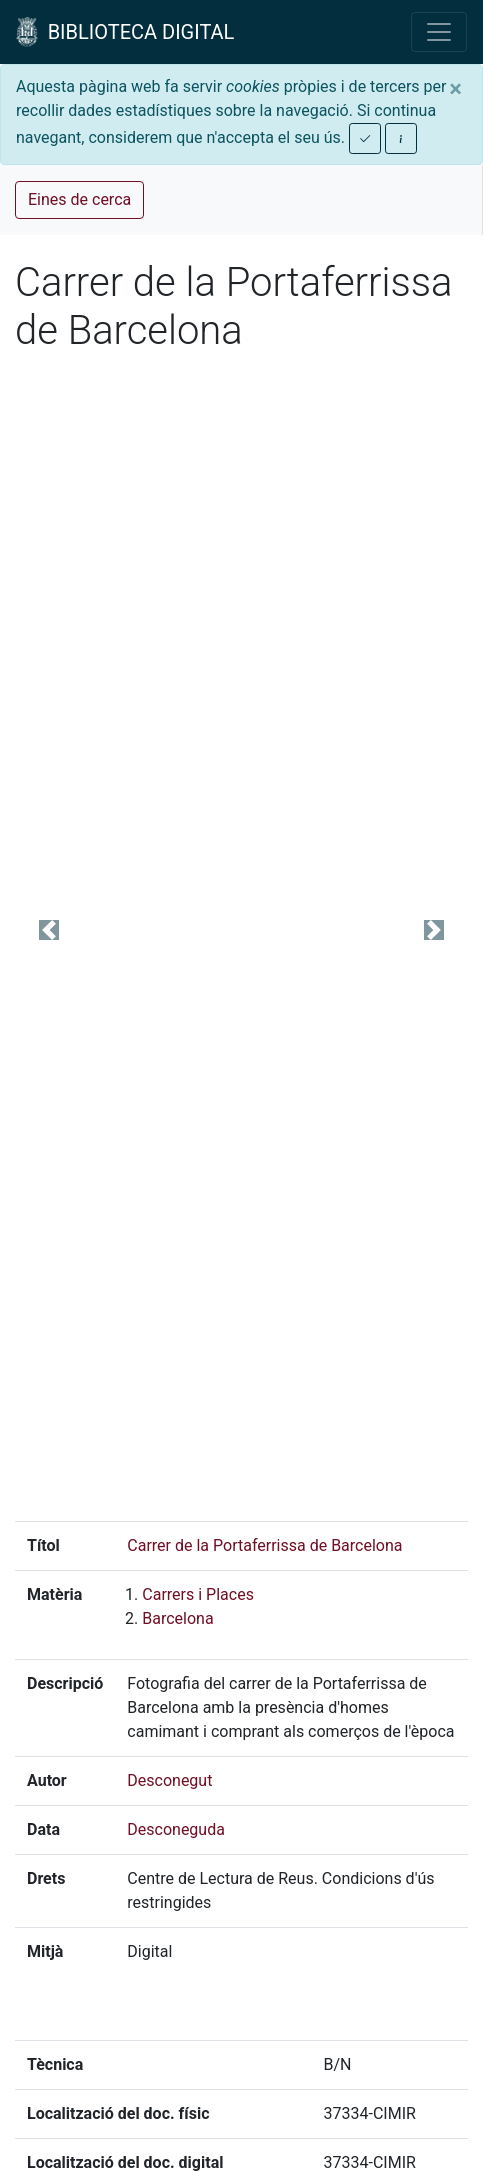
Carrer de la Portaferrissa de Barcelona (264, 1545)
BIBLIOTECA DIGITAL (125, 32)
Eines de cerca (79, 199)
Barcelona (177, 1618)
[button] (49, 930)
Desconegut (169, 1780)
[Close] (455, 89)
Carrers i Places (198, 1594)
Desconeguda (176, 1829)
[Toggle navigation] (439, 32)
